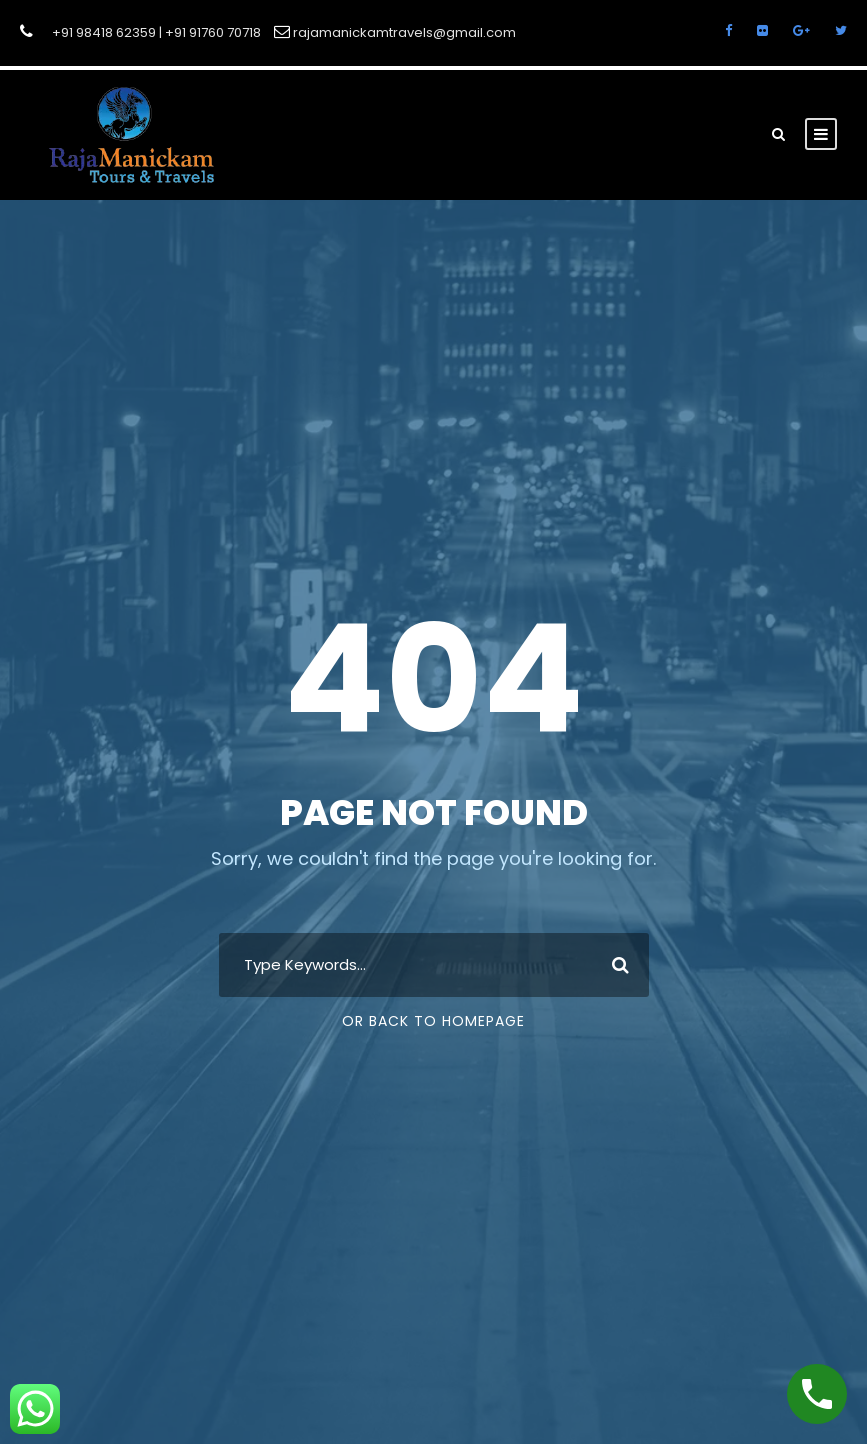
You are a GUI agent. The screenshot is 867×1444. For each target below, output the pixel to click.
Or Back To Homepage (433, 1021)
